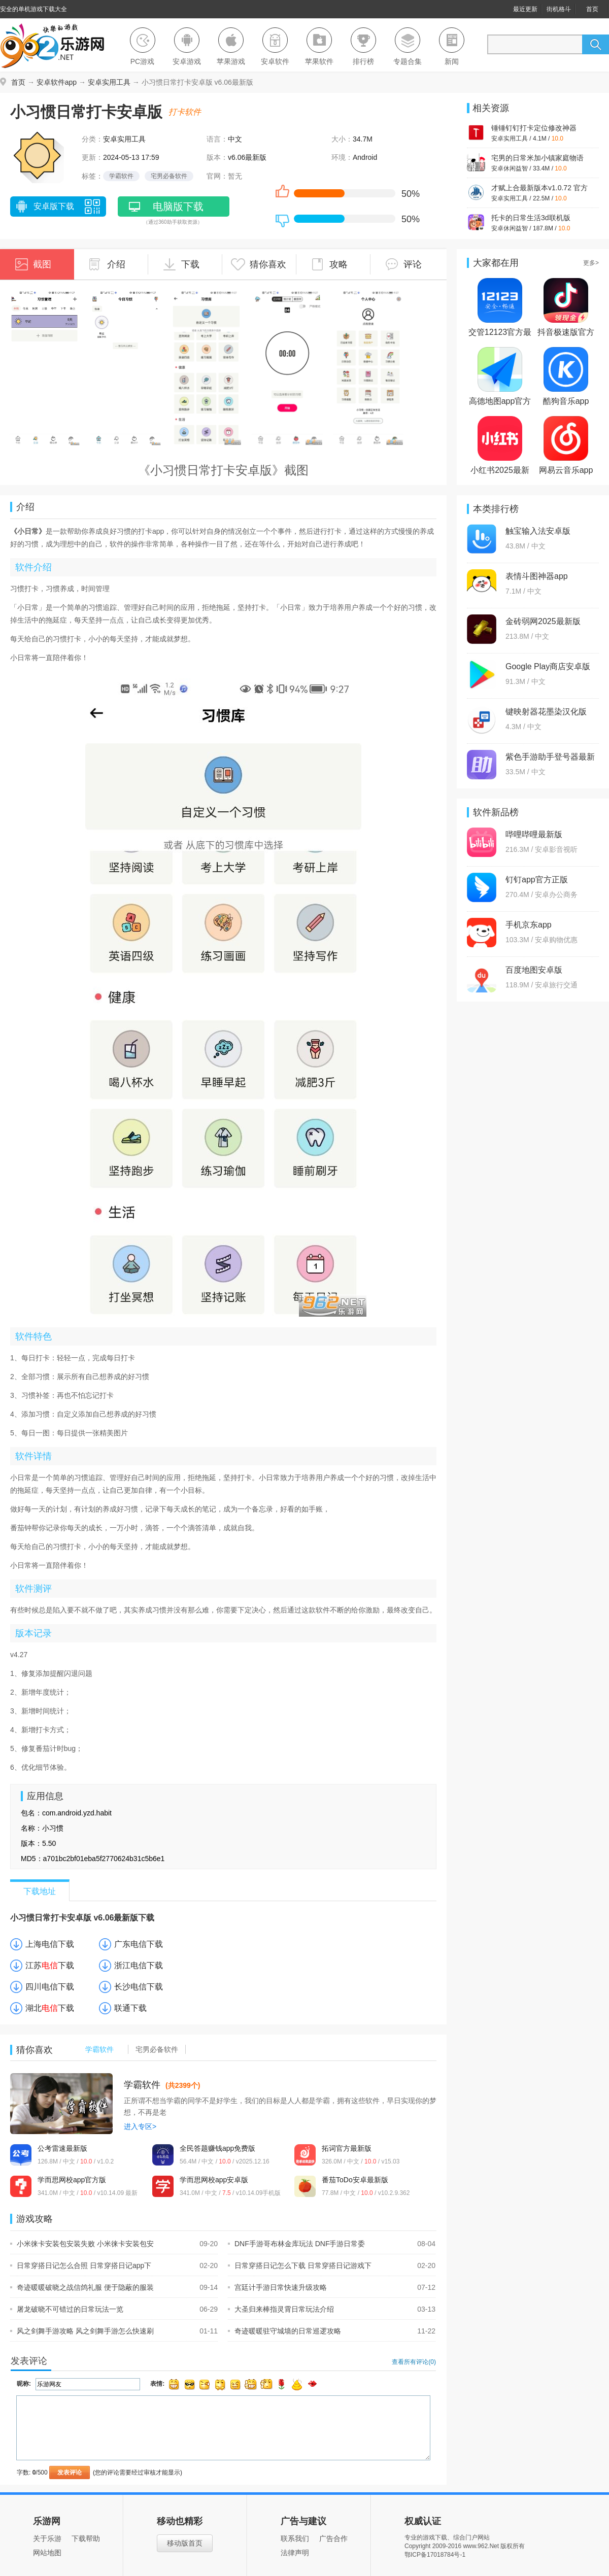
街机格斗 (559, 9)
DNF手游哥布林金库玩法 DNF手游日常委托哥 (296, 2244)
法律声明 (295, 2553)
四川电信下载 (49, 1986)
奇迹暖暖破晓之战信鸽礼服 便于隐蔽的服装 (82, 2287)
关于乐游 (47, 2538)
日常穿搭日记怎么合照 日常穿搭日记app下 (80, 2265)
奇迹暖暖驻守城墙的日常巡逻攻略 (284, 2331)
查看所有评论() (414, 2361)
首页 (592, 9)
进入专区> (140, 2126)
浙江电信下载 (138, 1965)
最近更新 (525, 9)
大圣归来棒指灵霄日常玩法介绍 (281, 2309)
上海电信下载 (49, 1944)
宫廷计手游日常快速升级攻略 (277, 2287)
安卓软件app (57, 82)
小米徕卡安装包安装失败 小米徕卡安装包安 (82, 2244)
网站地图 (47, 2553)
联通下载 (130, 2008)
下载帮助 (86, 2538)
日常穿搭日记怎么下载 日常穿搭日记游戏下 (299, 2265)
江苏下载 (49, 1965)
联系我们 (295, 2538)
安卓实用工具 (109, 82)
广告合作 (333, 2538)
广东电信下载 (138, 1944)
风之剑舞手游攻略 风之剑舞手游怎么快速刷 (82, 2331)
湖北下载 (49, 2008)
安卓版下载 (44, 207)
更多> (591, 262)
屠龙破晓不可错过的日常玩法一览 (66, 2309)
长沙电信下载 (138, 1986)
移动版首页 (184, 2543)
